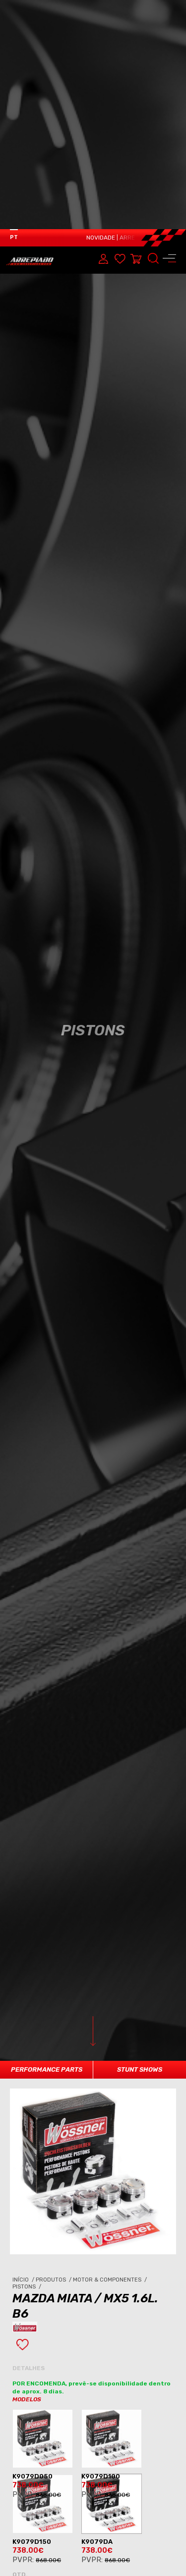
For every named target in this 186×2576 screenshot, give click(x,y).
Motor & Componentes (110, 2108)
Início (24, 2108)
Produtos (54, 2108)
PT (14, 8)
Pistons (27, 2115)
